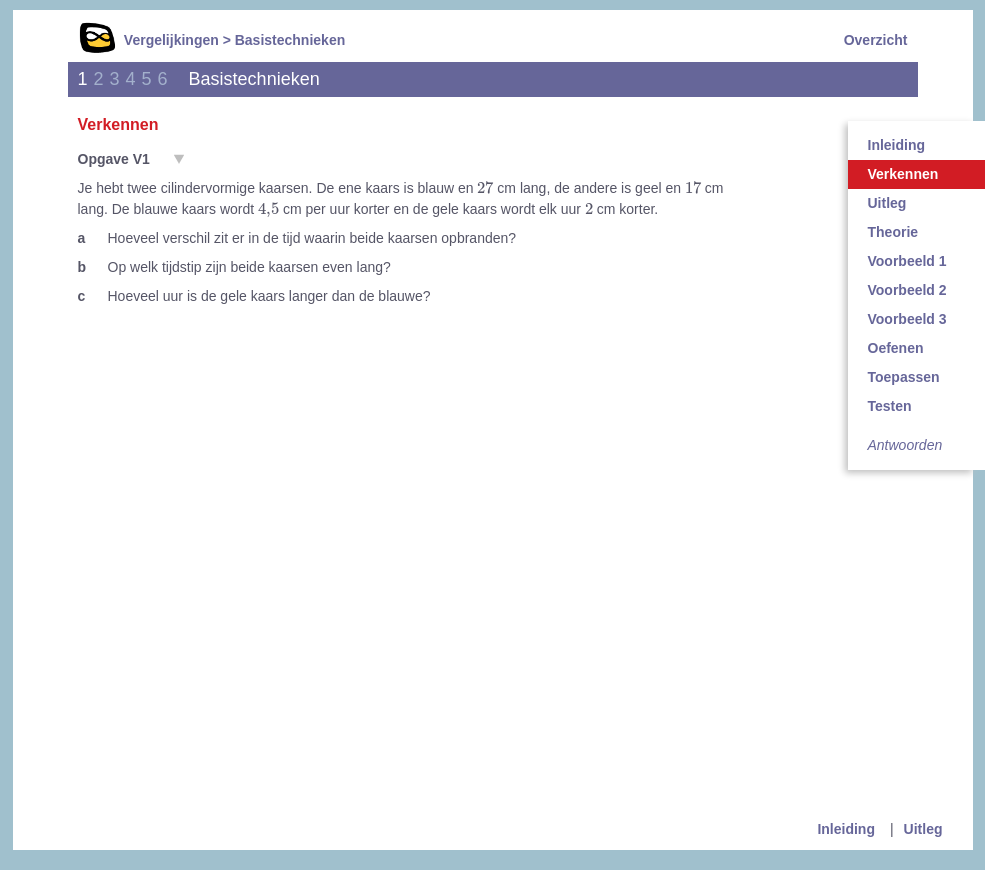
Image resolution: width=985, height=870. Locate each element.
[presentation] (485, 187)
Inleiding (846, 829)
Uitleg (923, 829)
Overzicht (876, 40)
